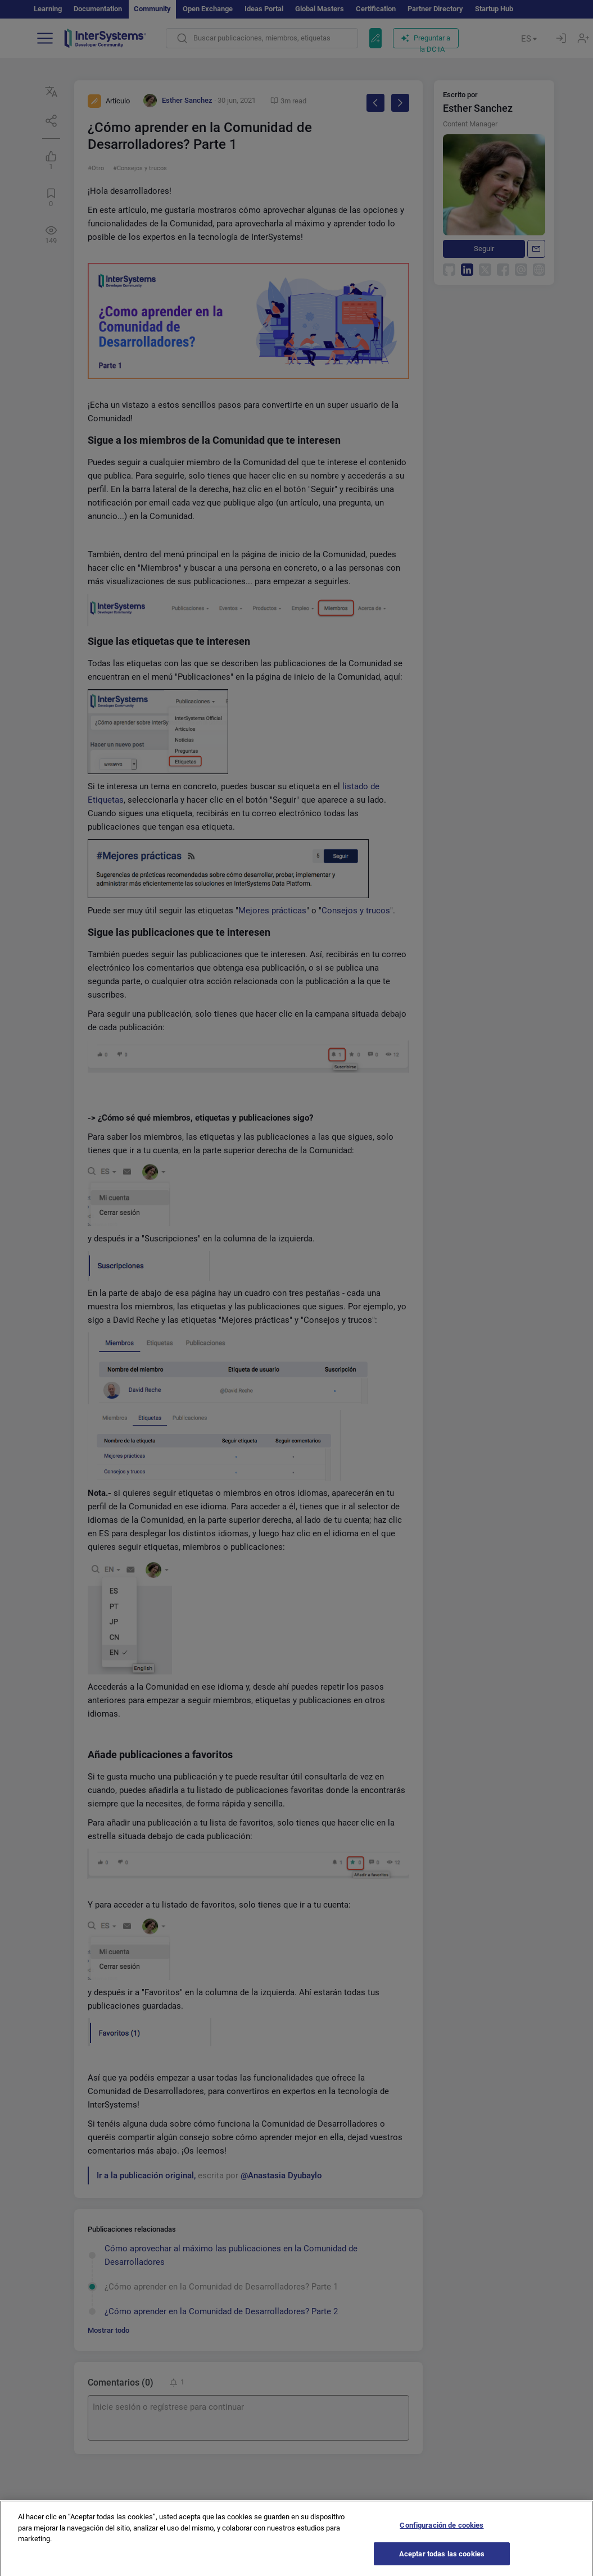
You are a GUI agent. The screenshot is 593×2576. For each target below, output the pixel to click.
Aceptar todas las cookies (442, 2564)
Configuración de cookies (441, 2536)
